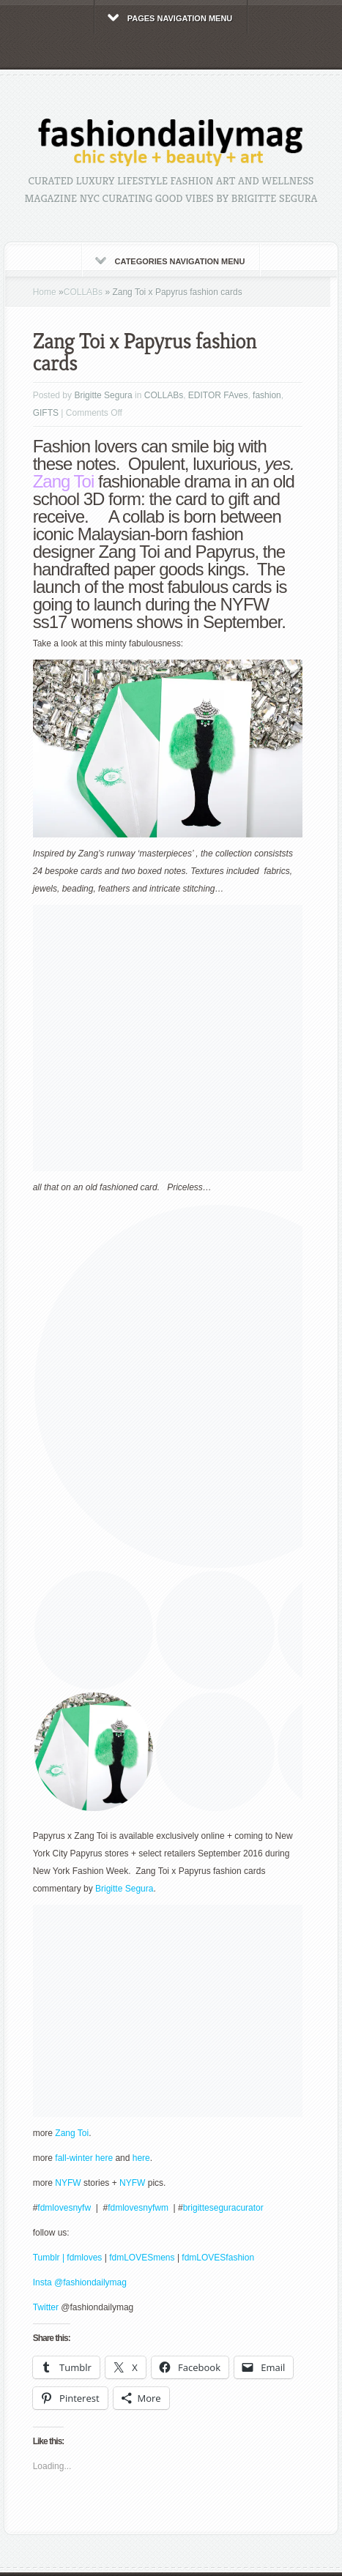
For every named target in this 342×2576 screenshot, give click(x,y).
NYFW (68, 2183)
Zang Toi (63, 481)
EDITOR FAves (218, 395)
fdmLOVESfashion (218, 2257)
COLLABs (83, 292)
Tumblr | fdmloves (68, 2257)
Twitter (47, 2307)
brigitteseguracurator (223, 2208)
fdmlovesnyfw (65, 2208)
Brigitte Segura (103, 395)
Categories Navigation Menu (170, 261)
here (139, 2158)
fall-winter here (84, 2158)
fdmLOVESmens (141, 2257)
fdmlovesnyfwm (139, 2208)
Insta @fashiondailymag (80, 2282)
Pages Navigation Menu (170, 18)
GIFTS (46, 413)
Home (44, 292)
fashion (267, 395)
